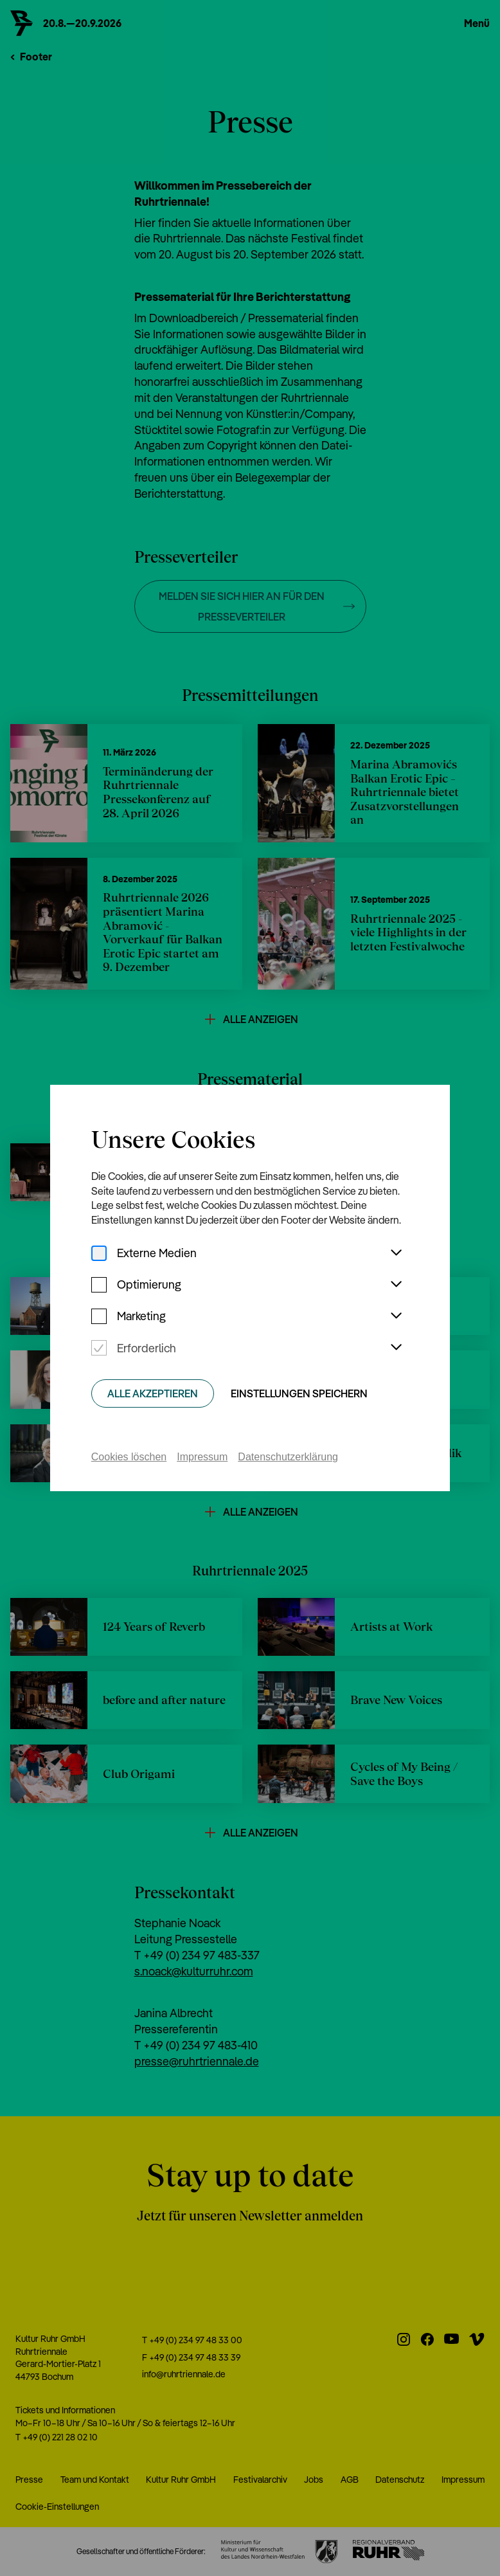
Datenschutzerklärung (288, 1456)
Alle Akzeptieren (152, 1393)
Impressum (202, 1456)
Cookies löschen (128, 1456)
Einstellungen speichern (299, 1393)
